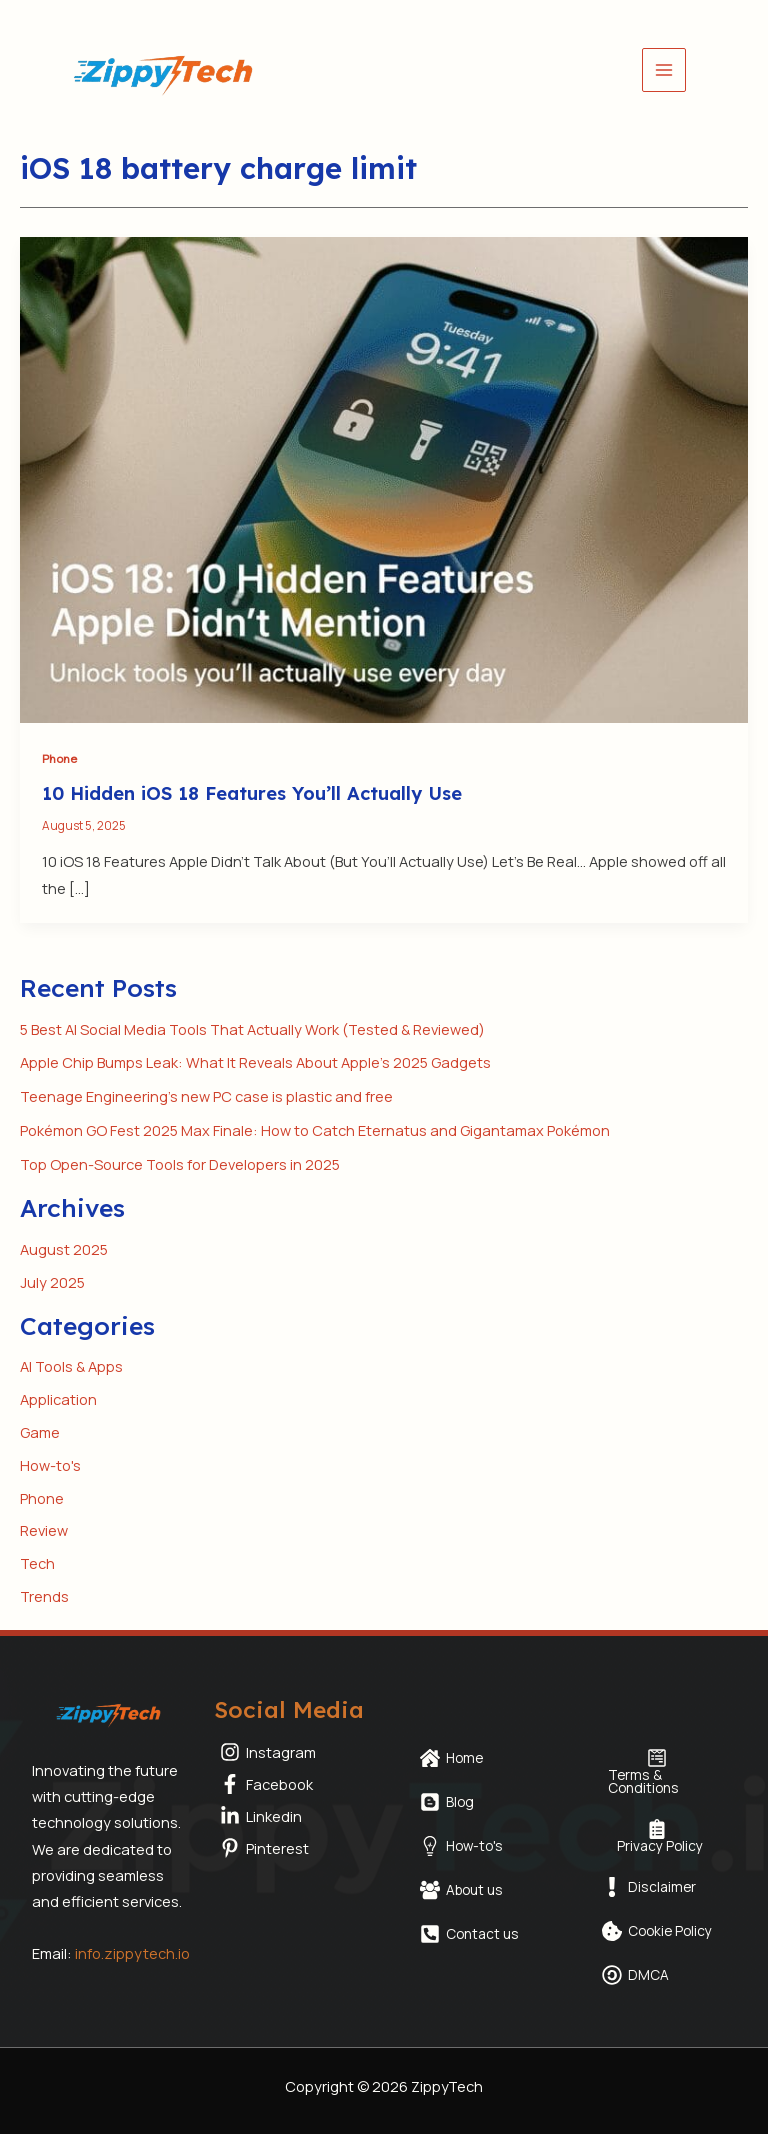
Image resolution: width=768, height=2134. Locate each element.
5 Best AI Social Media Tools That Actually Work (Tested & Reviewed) (252, 1029)
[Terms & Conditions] (657, 1771)
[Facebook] (293, 1784)
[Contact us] (469, 1934)
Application (58, 1399)
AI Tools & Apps (71, 1366)
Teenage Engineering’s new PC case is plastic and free (206, 1096)
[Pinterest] (293, 1848)
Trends (44, 1596)
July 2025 (52, 1282)
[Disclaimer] (649, 1887)
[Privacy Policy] (657, 1836)
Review (44, 1530)
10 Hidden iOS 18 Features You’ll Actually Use (252, 793)
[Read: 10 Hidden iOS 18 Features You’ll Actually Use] (384, 478)
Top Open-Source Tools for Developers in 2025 (180, 1164)
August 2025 (64, 1249)
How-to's (50, 1465)
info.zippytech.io (132, 1953)
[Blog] (447, 1802)
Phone (59, 758)
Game (40, 1432)
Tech (37, 1563)
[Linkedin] (293, 1816)
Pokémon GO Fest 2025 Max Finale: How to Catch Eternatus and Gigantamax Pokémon (315, 1130)
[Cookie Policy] (657, 1931)
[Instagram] (293, 1752)
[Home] (451, 1758)
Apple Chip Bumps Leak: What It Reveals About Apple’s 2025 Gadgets (255, 1062)
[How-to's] (461, 1846)
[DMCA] (635, 1975)
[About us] (461, 1890)
